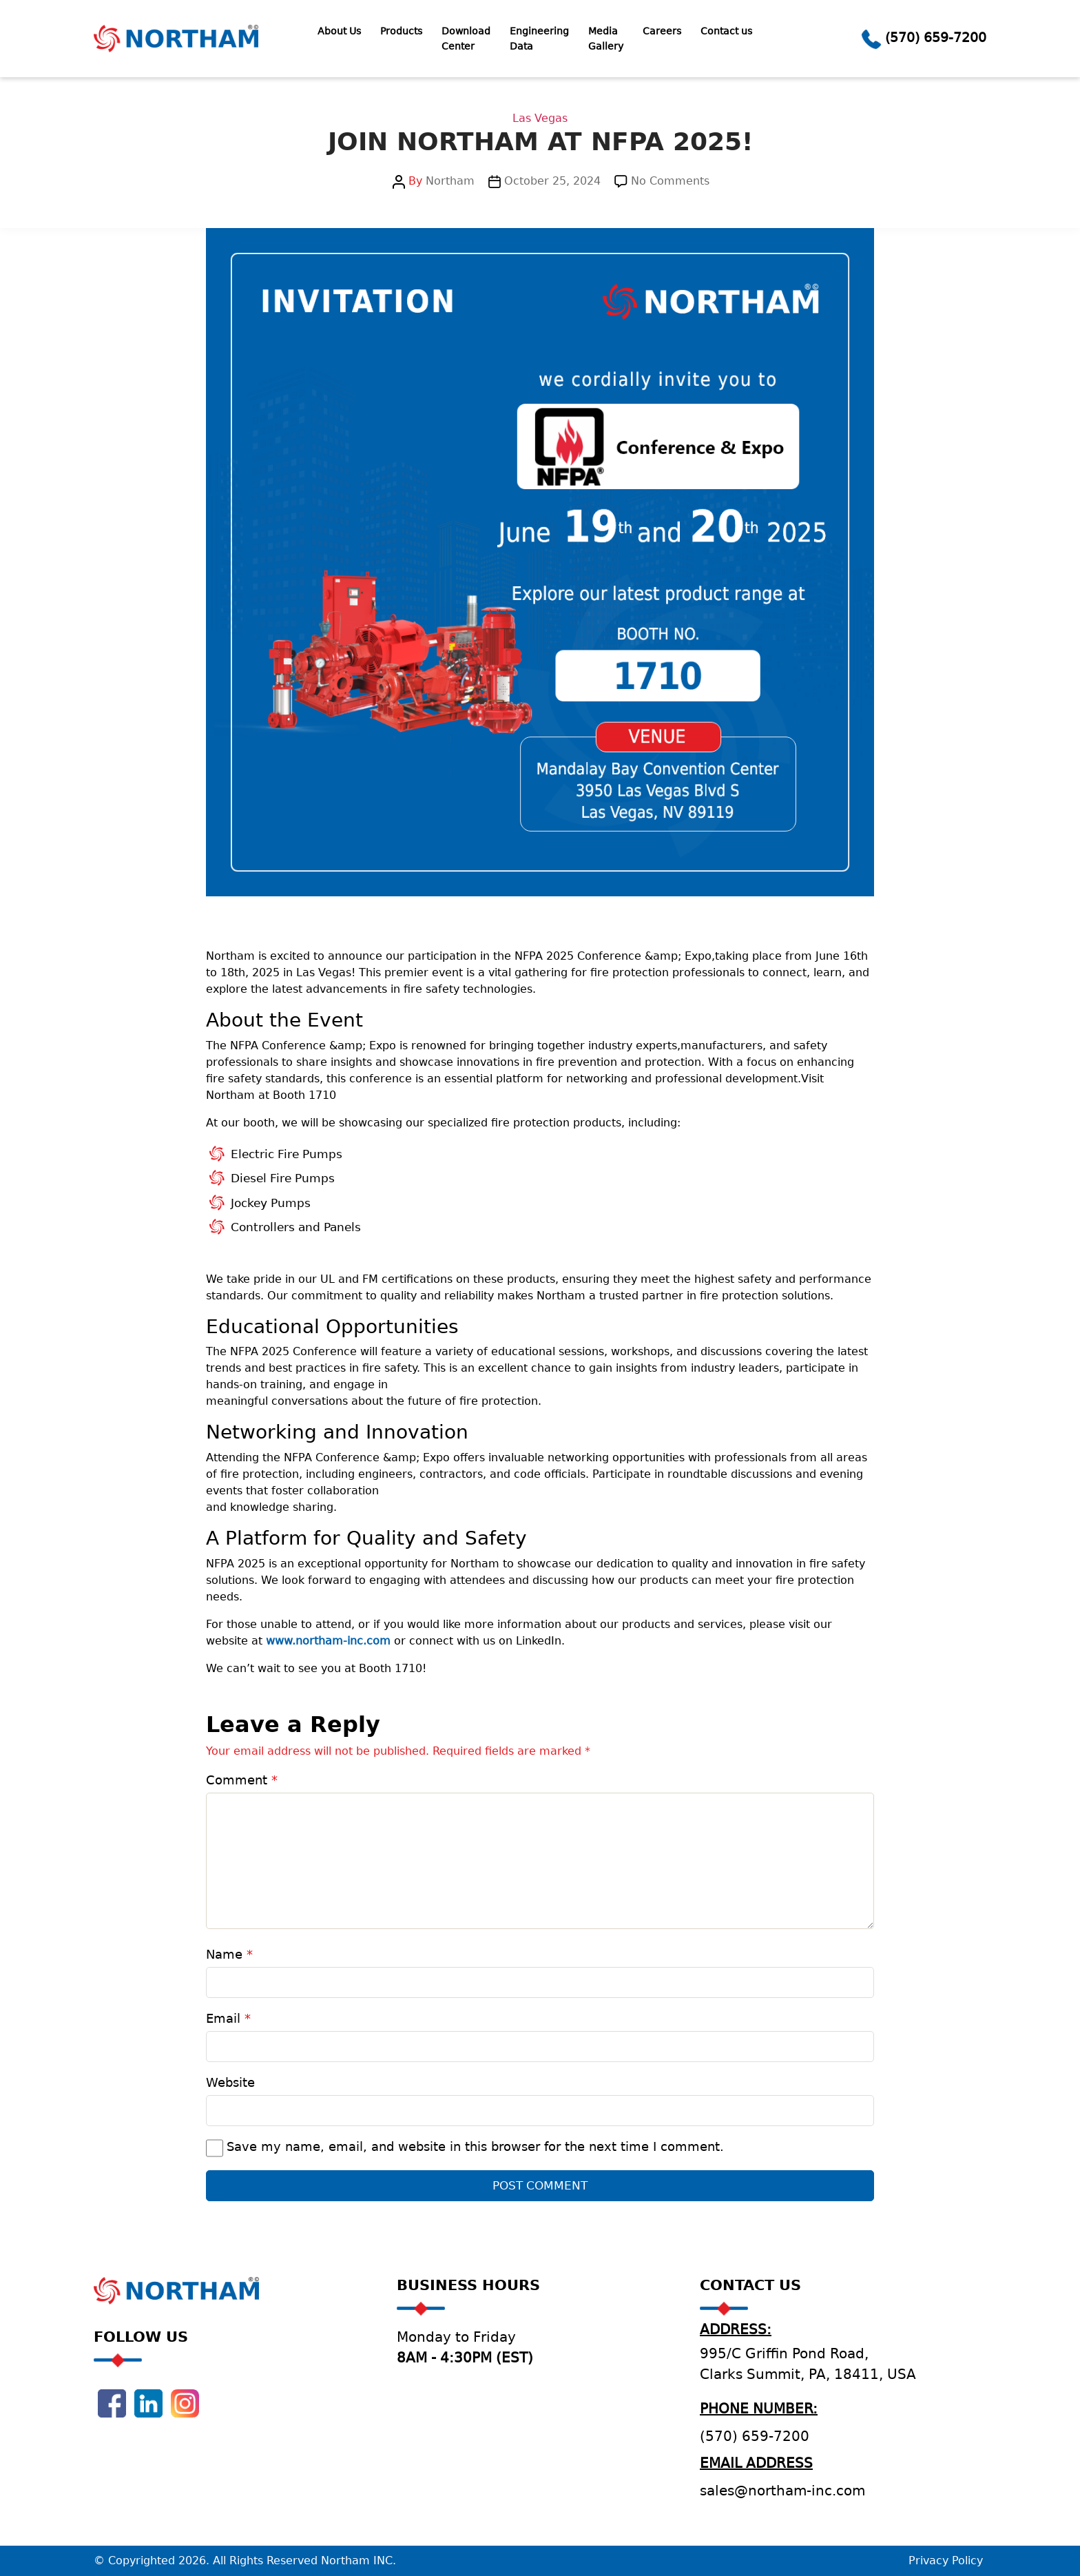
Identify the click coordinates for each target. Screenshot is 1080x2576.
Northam (450, 180)
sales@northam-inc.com (782, 2490)
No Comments (670, 180)
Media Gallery (605, 38)
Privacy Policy (945, 2560)
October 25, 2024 (552, 180)
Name (229, 1954)
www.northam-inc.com (328, 1640)
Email (228, 2018)
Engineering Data (539, 38)
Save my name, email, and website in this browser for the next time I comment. (475, 2146)
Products (401, 31)
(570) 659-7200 (935, 37)
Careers (662, 31)
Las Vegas (540, 118)
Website (230, 2082)
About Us (339, 31)
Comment (242, 1780)
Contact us (726, 31)
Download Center (466, 38)
